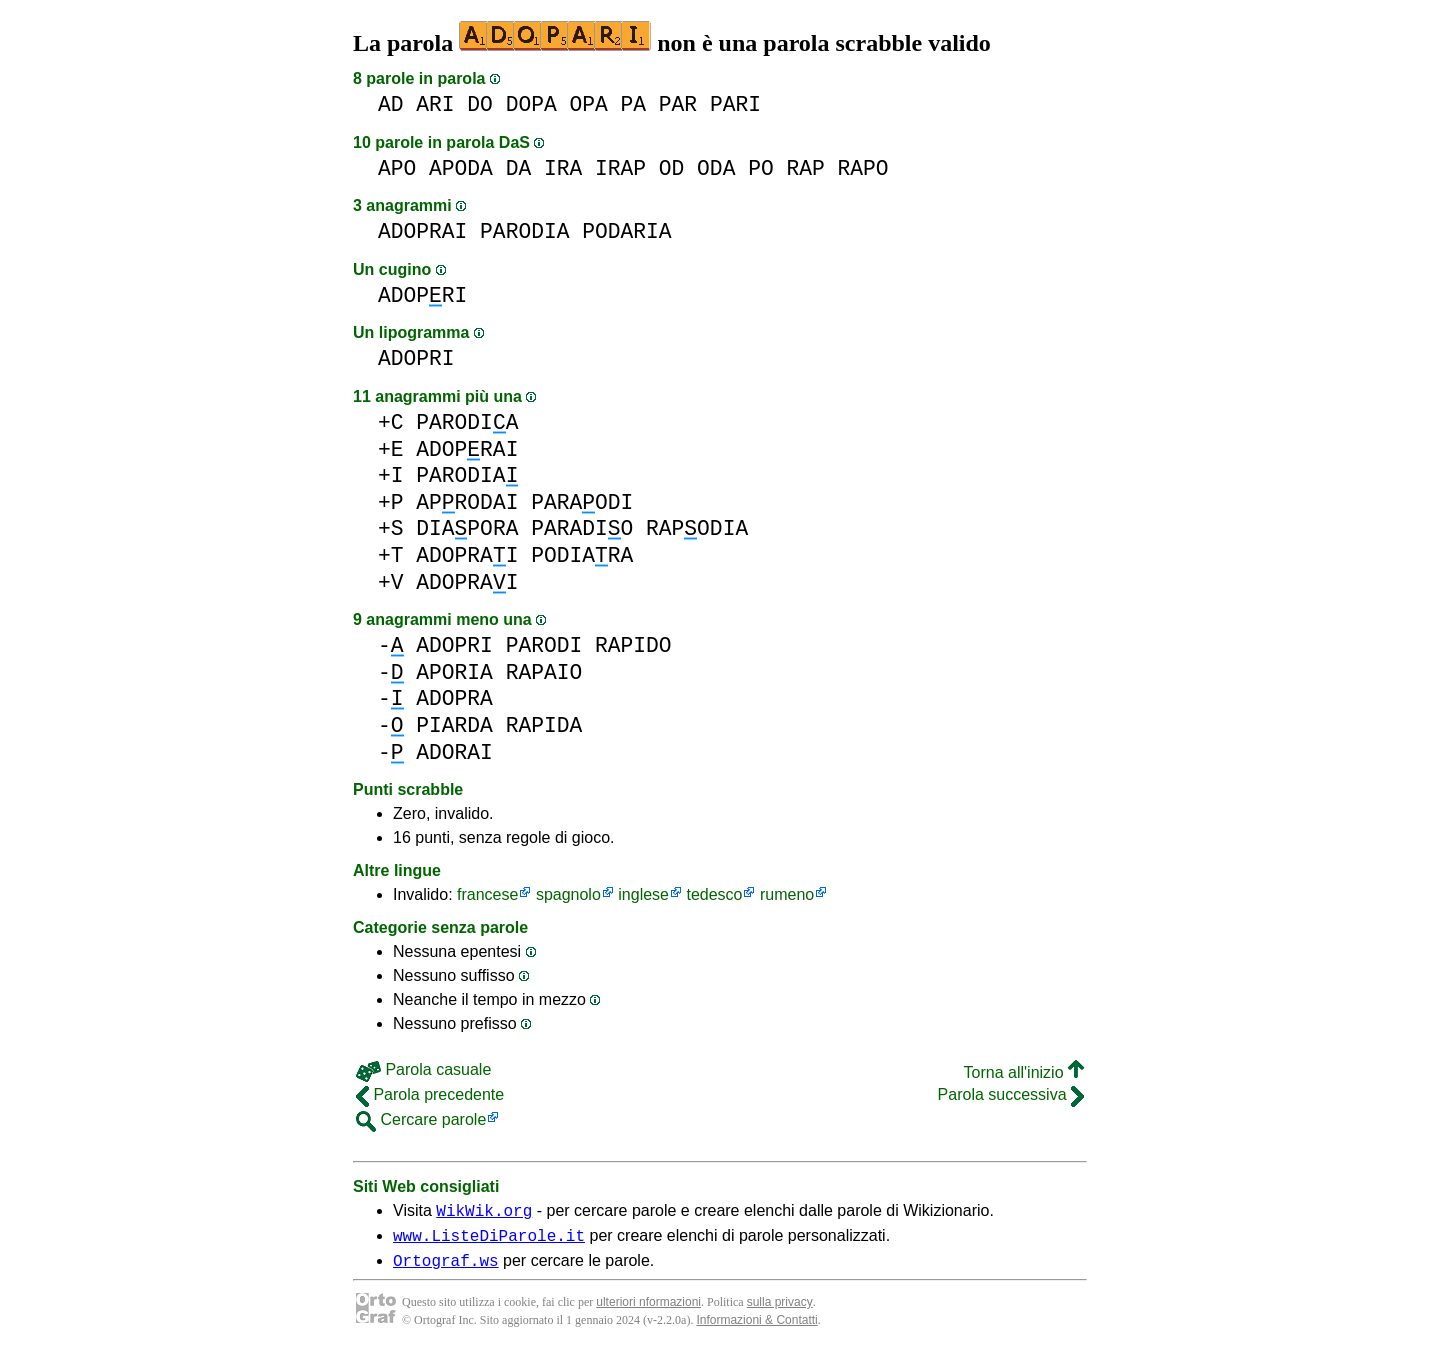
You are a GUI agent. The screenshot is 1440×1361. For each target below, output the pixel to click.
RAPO (862, 168)
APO (397, 168)
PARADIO (582, 528)
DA (519, 168)
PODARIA (626, 231)
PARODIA (524, 231)
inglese (643, 894)
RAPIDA (544, 725)
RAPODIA (697, 528)
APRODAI (467, 502)
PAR (678, 104)
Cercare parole (421, 1119)
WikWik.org (484, 1213)
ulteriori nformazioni (648, 1311)
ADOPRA (454, 698)
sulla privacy (780, 1311)
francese (487, 894)
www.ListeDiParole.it (489, 1241)
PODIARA (582, 555)
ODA (716, 168)
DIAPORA (467, 528)
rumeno (787, 894)
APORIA (454, 672)
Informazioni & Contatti (756, 1329)
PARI (735, 104)
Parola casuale (423, 1069)
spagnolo (568, 894)
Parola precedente (430, 1094)
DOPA (531, 104)
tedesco (714, 894)
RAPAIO (544, 672)
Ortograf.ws (446, 1269)
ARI (435, 104)
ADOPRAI (422, 231)
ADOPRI (422, 295)
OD (672, 168)
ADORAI (454, 752)
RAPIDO (633, 645)
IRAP (620, 168)
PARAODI (582, 502)
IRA (563, 168)
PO (761, 168)
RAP (805, 168)
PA (634, 104)
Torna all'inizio (1024, 1072)
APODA (461, 168)
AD (391, 104)
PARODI (544, 645)
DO (480, 104)
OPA (588, 104)
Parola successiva (1011, 1094)
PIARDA (454, 725)
